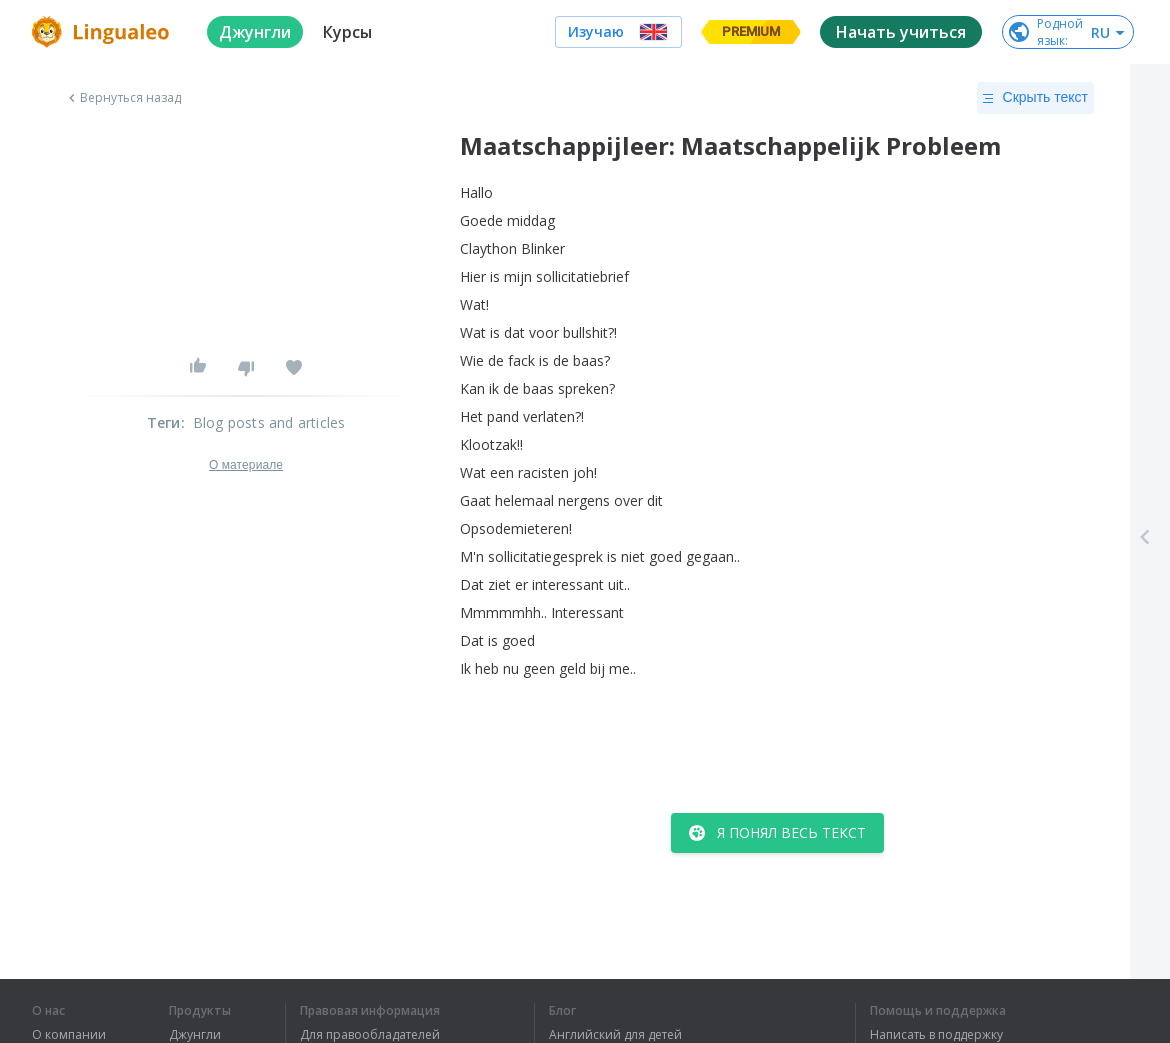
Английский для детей (615, 1035)
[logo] (103, 32)
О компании (69, 1035)
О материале (246, 465)
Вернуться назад (123, 98)
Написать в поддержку (936, 1035)
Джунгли (195, 1035)
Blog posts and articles (269, 422)
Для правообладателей (370, 1035)
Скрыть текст (1035, 98)
